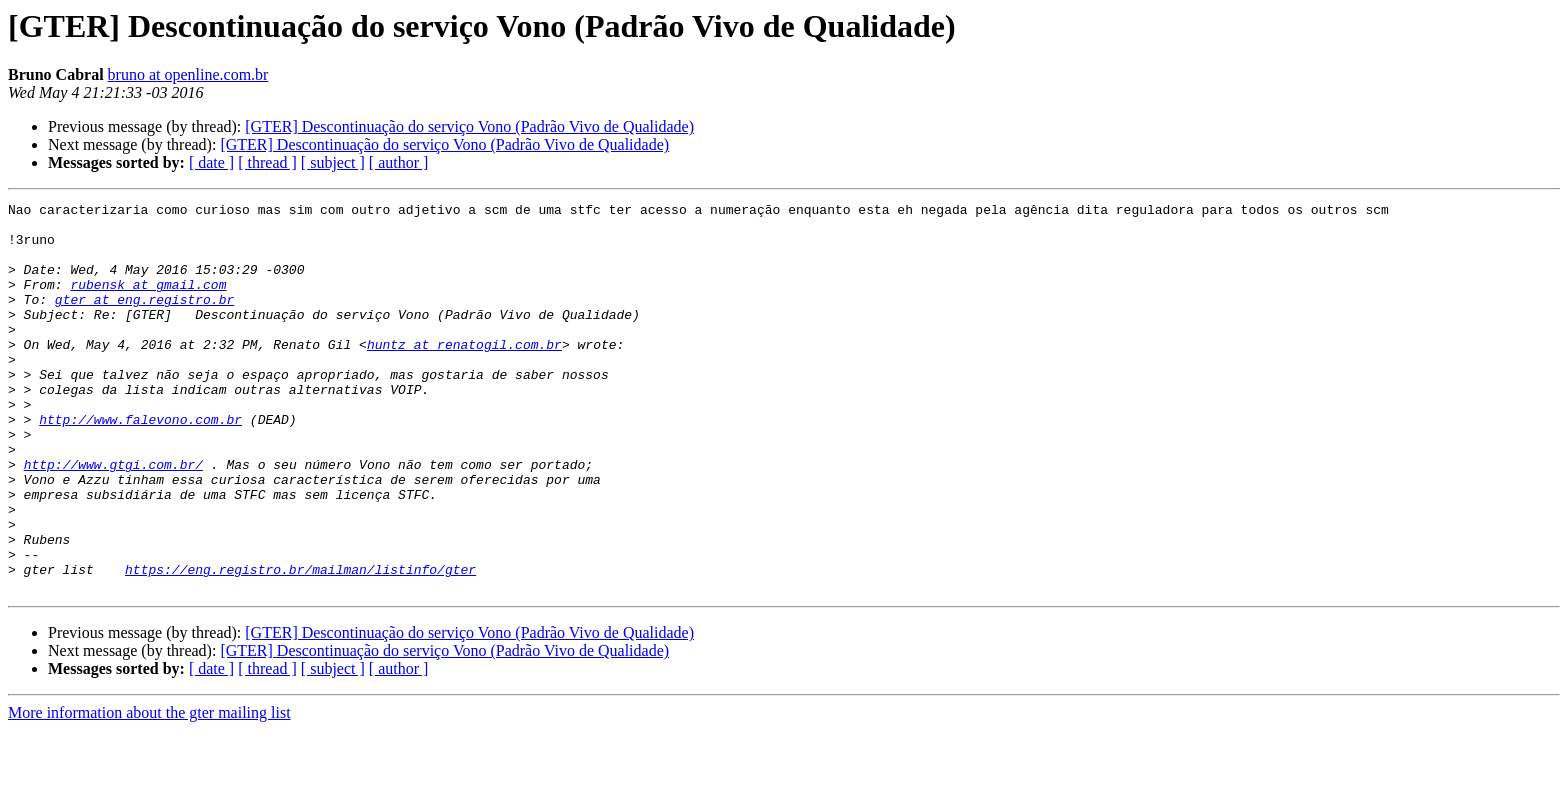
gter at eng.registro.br (144, 320)
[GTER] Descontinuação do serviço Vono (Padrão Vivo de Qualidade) (469, 126)
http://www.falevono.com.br (140, 464)
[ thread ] (267, 162)
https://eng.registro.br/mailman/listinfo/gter (300, 644)
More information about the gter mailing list (149, 790)
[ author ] (399, 162)
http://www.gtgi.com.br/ (113, 518)
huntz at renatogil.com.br (464, 374)
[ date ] (211, 162)
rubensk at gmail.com (148, 302)
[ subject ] (333, 162)
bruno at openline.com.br (188, 74)
